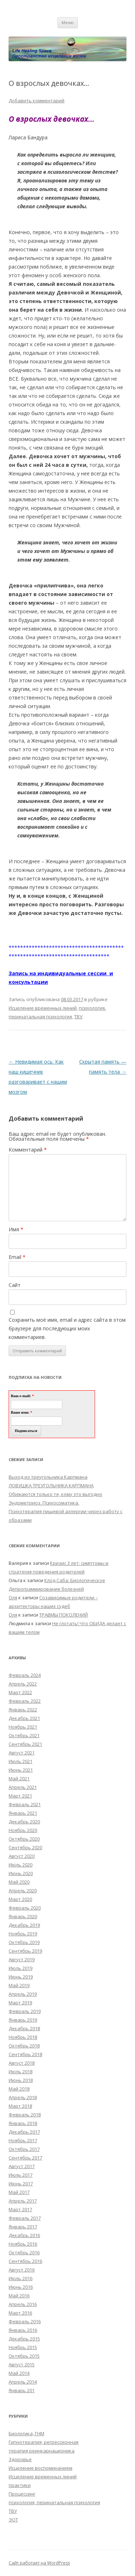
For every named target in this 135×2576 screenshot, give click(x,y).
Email (17, 1257)
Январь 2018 (23, 2123)
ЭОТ (13, 2519)
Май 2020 (19, 1882)
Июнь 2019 (21, 1976)
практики (20, 2485)
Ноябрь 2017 (23, 2140)
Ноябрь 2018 (23, 2037)
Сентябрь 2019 (25, 1951)
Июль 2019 (20, 1968)
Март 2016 (20, 2313)
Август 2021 (22, 1752)
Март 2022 (20, 1692)
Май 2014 (19, 2373)
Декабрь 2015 (24, 2338)
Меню (68, 22)
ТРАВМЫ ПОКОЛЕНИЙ (63, 1615)
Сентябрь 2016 (25, 2261)
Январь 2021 (23, 1813)
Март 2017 (20, 2209)
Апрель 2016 (23, 2304)
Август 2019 (22, 1959)
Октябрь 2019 (24, 1942)
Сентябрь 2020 (25, 1847)
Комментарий (28, 1149)
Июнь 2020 (21, 1873)
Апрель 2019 (23, 1994)
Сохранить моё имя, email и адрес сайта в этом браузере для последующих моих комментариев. (67, 1328)
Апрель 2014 (23, 2382)
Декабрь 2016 (24, 2235)
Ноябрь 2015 (23, 2347)
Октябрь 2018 (24, 2045)
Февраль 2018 (25, 2114)
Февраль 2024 (25, 1675)
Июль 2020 (20, 1864)
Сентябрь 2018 (25, 2054)
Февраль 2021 (25, 1804)
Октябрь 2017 (24, 2149)
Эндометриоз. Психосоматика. (44, 1502)
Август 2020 (22, 1856)
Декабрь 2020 (24, 1821)
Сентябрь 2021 (25, 1744)
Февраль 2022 (25, 1701)
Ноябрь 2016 (23, 2244)
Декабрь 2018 (24, 2028)
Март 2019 (20, 2002)
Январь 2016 (23, 2330)
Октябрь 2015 (24, 2356)
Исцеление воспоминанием (40, 2468)
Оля (13, 1597)
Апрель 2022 (23, 1683)
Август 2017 (22, 2166)
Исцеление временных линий (43, 1008)
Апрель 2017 (23, 2201)
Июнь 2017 (21, 2183)
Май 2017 (19, 2192)
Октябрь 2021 (24, 1735)
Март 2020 (20, 1899)
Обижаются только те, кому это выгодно (55, 1494)
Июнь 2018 (21, 2080)
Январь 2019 (23, 2020)
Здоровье (20, 2459)
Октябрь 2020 (24, 1839)
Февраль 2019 (25, 2011)
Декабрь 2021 (24, 1718)
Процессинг (22, 2494)
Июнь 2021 (21, 1770)
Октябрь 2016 (24, 2252)
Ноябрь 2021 (23, 1727)
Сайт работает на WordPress (39, 2563)
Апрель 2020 (23, 1890)
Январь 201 (22, 2390)
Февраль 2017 (25, 2218)
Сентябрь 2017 (25, 2157)
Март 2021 (20, 1795)
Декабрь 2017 (24, 2132)
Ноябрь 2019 (23, 1933)
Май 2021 (19, 1778)
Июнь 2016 (21, 2287)
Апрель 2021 (23, 1787)
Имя (16, 1229)
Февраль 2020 (25, 1908)
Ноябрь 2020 (23, 1830)
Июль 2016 (20, 2278)
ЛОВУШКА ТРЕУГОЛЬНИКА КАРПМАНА (51, 1485)
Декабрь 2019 (24, 1925)
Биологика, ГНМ (26, 2433)
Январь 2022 (23, 1709)
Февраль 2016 (25, 2321)
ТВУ (78, 1016)
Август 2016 (22, 2269)
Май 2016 (19, 2295)
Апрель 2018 (23, 2097)
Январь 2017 (23, 2226)
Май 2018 (19, 2089)
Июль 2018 (20, 2071)
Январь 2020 (23, 1916)
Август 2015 (22, 2364)
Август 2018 (22, 2063)
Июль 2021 (20, 1761)
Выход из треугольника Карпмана (48, 1477)
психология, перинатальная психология (54, 2502)
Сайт (15, 1285)
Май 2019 (19, 1985)
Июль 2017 (20, 2175)
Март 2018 (20, 2106)
